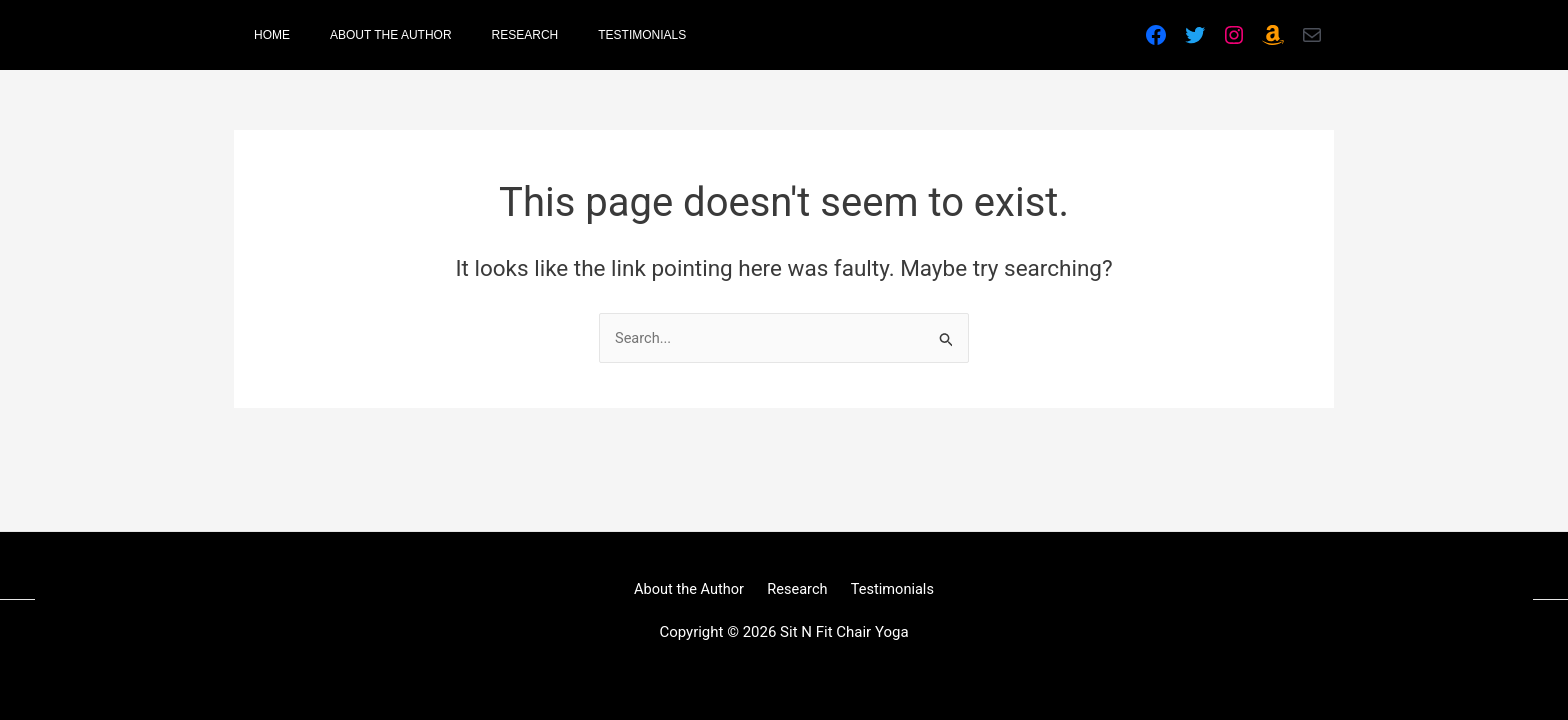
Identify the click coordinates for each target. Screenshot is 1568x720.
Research (798, 588)
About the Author (694, 588)
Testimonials (887, 588)
